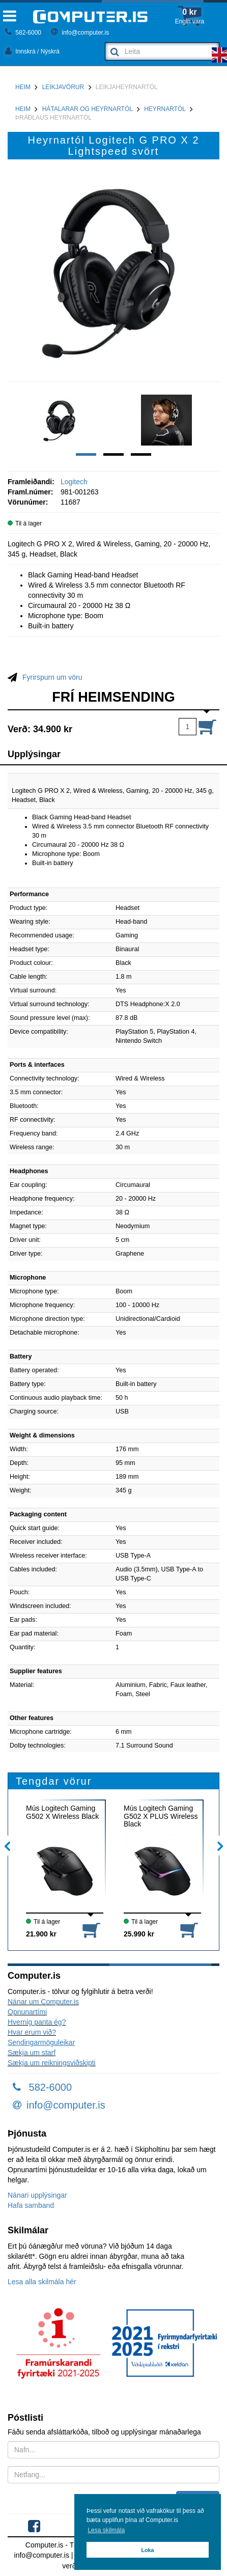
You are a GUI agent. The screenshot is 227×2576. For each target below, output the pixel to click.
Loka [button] (147, 2550)
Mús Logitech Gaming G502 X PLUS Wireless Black (161, 1816)
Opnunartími (27, 2012)
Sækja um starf (31, 2052)
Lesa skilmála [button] (106, 2530)
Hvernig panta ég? (37, 2022)
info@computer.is (80, 32)
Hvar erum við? (32, 2032)
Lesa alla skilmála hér (42, 2282)
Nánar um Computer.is (43, 2002)
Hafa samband (31, 2205)
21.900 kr (41, 1934)
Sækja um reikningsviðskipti (52, 2063)
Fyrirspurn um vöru (52, 677)
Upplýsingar (34, 754)
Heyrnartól (164, 109)
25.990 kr (139, 1934)
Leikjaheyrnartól (127, 87)
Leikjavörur (63, 87)
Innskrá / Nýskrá (32, 51)
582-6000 (23, 32)
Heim (23, 87)
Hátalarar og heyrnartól (87, 109)
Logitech (74, 482)
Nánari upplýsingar (37, 2195)
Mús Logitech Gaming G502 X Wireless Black (62, 1812)
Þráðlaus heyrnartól (53, 117)
